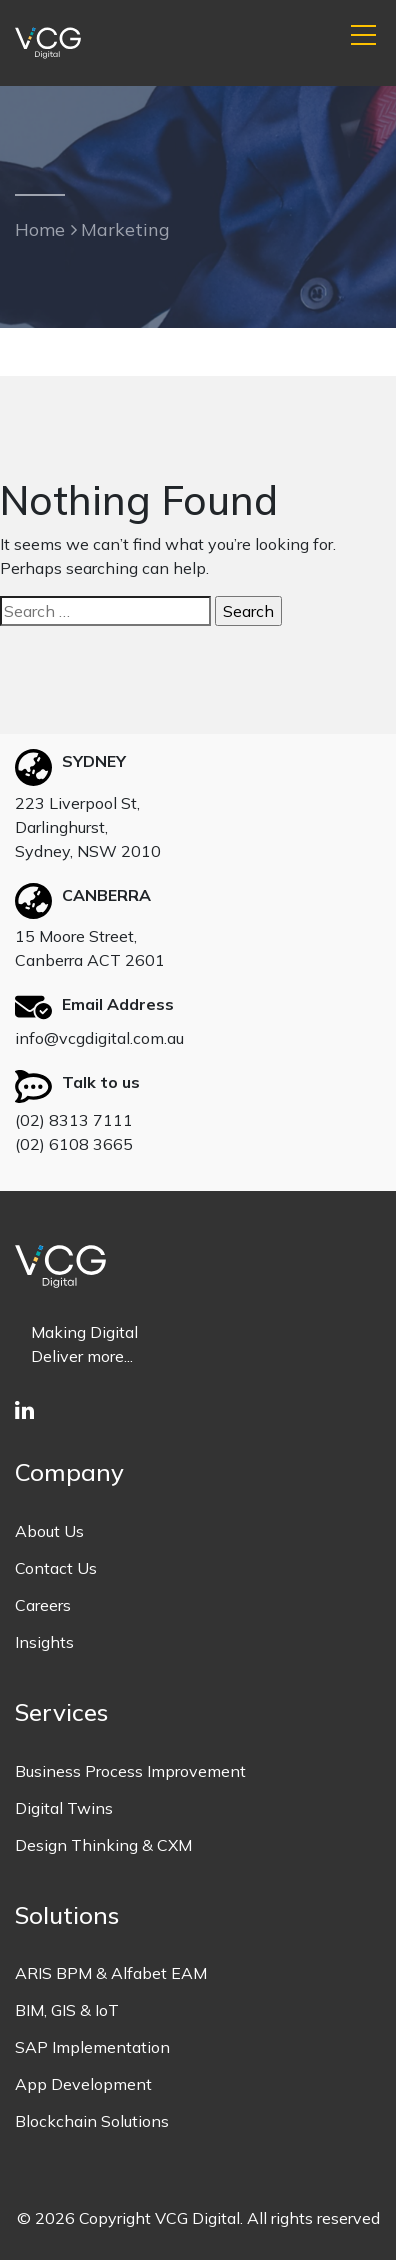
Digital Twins (64, 1808)
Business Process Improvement (130, 1771)
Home (40, 229)
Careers (43, 1605)
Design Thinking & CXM (103, 1845)
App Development (83, 2084)
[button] (363, 36)
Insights (44, 1642)
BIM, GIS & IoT (67, 2010)
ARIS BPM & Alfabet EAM (111, 1973)
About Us (49, 1531)
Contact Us (56, 1568)
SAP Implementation (92, 2047)
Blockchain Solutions (92, 2121)
